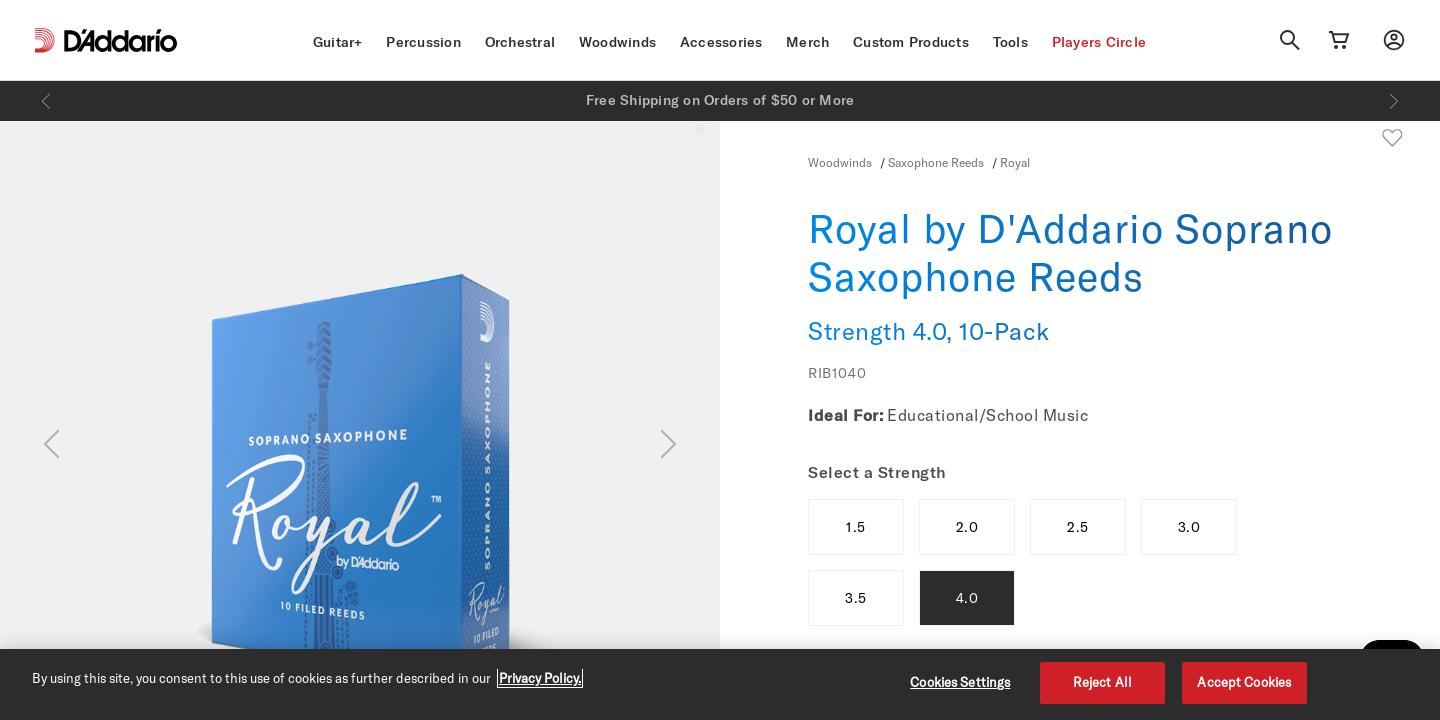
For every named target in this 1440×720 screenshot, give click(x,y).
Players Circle (1099, 42)
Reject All (1102, 682)
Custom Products (911, 42)
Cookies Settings (960, 682)
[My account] (1394, 40)
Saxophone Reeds (936, 162)
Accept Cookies (1244, 682)
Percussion (423, 42)
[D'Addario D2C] (120, 40)
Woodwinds (617, 42)
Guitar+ (338, 42)
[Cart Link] (1339, 40)
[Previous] (46, 101)
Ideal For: (845, 415)
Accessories (721, 42)
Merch (807, 42)
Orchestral (520, 42)
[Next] (1394, 101)
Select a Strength (877, 472)
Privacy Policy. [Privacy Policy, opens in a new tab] (540, 678)
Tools (1010, 42)
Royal (1015, 162)
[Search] (1290, 40)
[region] (720, 684)
